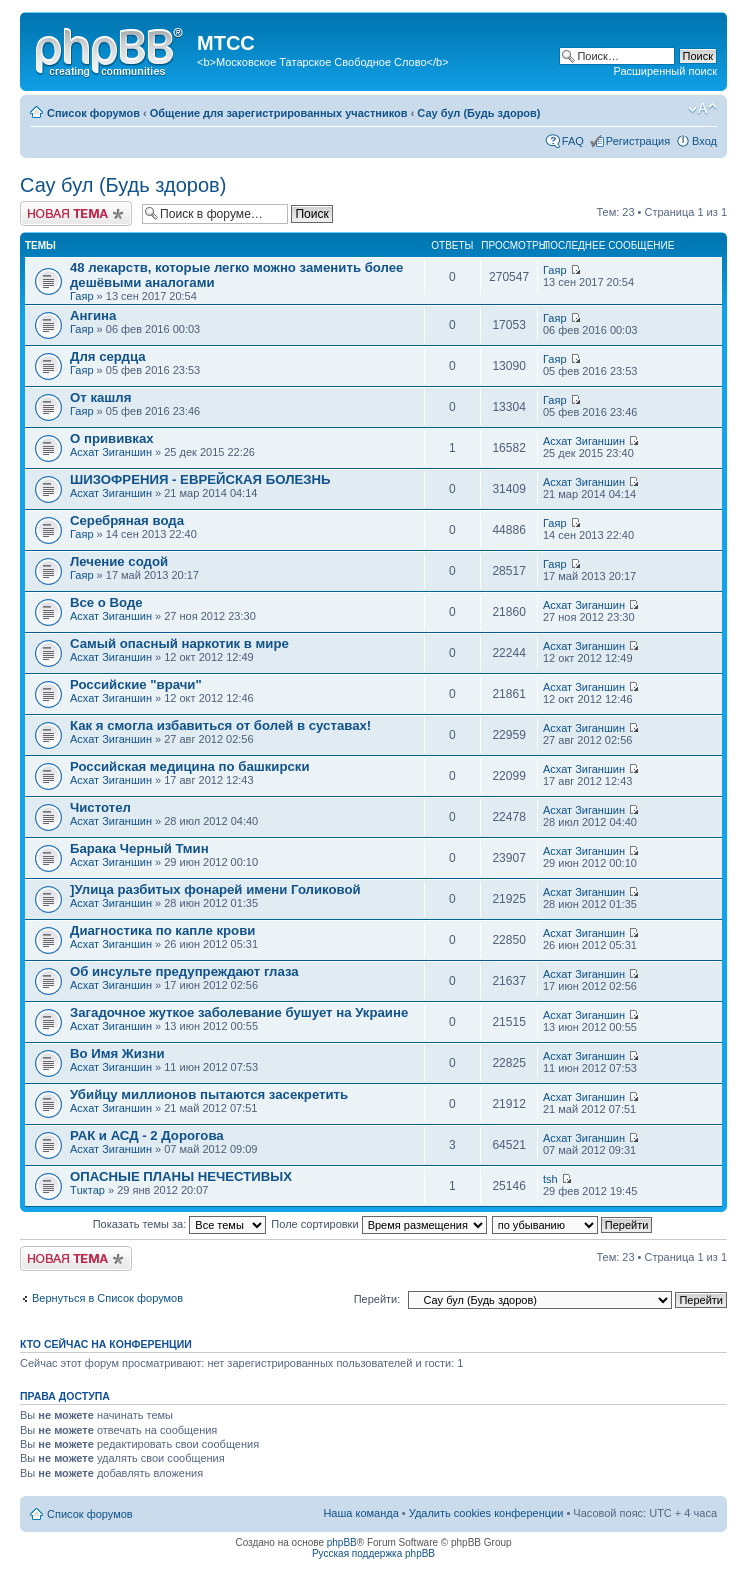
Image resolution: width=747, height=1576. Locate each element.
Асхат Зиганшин (111, 452)
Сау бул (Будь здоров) (478, 113)
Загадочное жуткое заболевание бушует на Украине (239, 1012)
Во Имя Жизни (117, 1053)
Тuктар (87, 1190)
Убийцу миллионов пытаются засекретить (209, 1094)
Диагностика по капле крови (162, 930)
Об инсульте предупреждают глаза (184, 971)
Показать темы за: (180, 1224)
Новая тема (76, 213)
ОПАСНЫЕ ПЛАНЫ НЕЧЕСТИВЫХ (181, 1176)
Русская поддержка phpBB (373, 1553)
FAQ (573, 141)
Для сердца (108, 356)
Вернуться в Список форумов (107, 1298)
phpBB (342, 1542)
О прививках (112, 438)
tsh (550, 1179)
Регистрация (638, 141)
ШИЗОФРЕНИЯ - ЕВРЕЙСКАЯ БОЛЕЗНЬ (200, 479)
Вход (704, 141)
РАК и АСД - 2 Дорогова (147, 1135)
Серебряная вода (127, 520)
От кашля (100, 397)
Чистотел (100, 807)
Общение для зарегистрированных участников (279, 113)
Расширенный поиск (665, 71)
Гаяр (82, 296)
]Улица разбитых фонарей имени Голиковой (215, 889)
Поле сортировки (378, 1224)
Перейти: (377, 1299)
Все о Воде (106, 602)
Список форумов (93, 113)
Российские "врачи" (136, 684)
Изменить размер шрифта (702, 109)
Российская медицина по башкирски (190, 766)
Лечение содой (119, 561)
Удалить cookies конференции (486, 1513)
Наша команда (360, 1513)
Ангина (93, 315)
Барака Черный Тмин (139, 848)
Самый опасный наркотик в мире (179, 643)
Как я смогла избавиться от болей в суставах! (220, 725)
